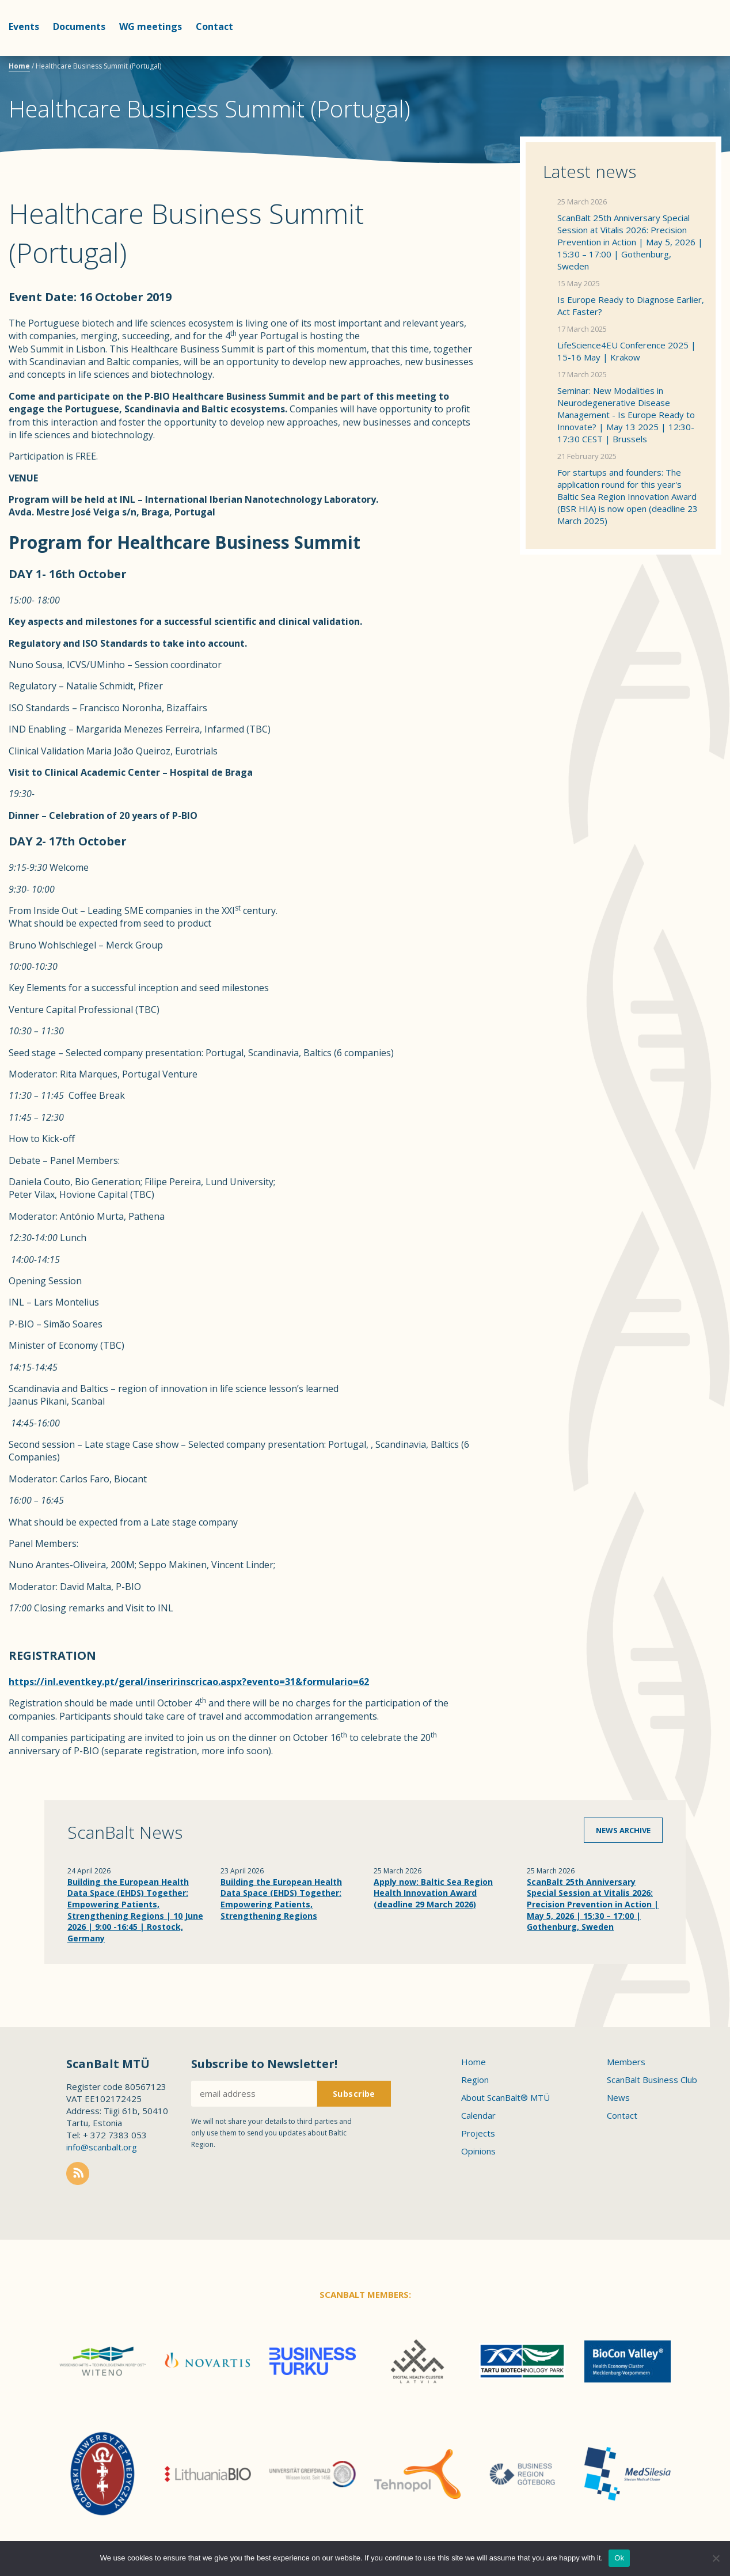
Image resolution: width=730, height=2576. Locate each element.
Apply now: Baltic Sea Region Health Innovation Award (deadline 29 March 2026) (433, 1893)
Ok (619, 2558)
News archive (623, 1830)
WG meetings (150, 26)
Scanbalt (692, 55)
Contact (214, 26)
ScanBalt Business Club (652, 2079)
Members (626, 2061)
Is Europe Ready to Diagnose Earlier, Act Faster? (630, 305)
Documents (79, 26)
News (618, 2097)
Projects (478, 2133)
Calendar (478, 2115)
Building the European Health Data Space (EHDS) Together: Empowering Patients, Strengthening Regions (281, 1898)
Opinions (478, 2151)
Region (475, 2079)
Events (24, 26)
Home (19, 66)
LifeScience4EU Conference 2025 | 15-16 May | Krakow (626, 351)
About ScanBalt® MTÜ (505, 2097)
